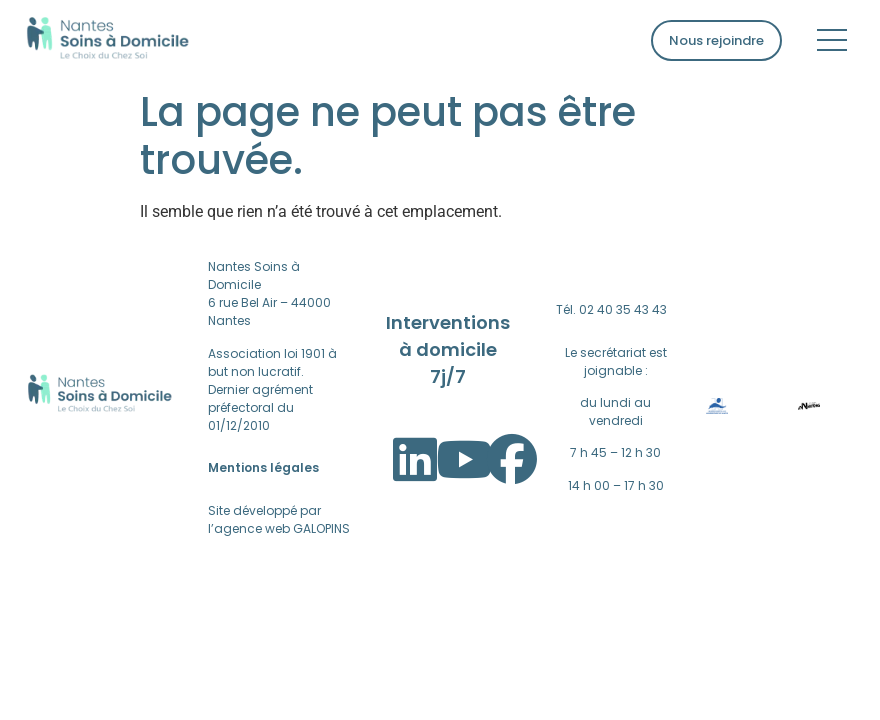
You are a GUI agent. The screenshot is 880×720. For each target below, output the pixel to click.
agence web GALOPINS (282, 528)
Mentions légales (263, 467)
